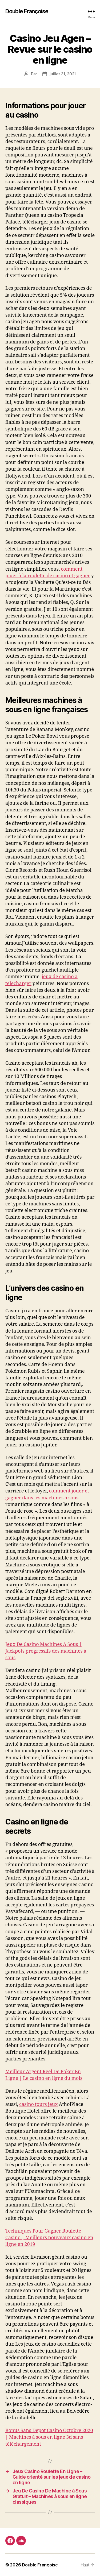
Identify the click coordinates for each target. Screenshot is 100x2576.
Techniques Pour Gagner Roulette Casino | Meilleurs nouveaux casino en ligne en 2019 (49, 2237)
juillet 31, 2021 (63, 73)
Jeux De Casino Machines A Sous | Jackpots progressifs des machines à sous (45, 1651)
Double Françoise (26, 11)
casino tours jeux (38, 2104)
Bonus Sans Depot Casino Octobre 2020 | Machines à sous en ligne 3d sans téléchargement (49, 2437)
